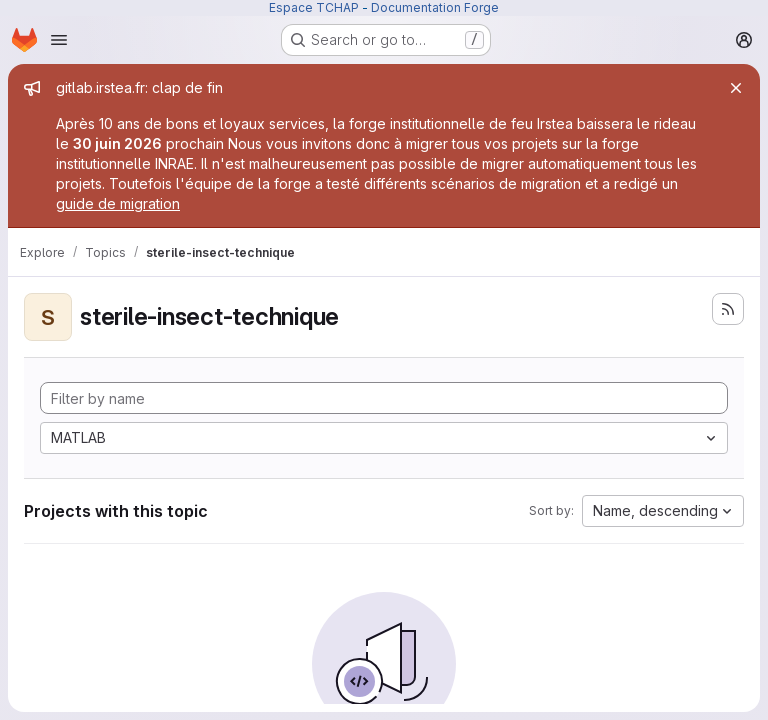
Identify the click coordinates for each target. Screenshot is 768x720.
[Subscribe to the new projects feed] (728, 309)
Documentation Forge (435, 7)
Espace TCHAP (314, 7)
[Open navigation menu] (59, 40)
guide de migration (118, 203)
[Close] (736, 88)
